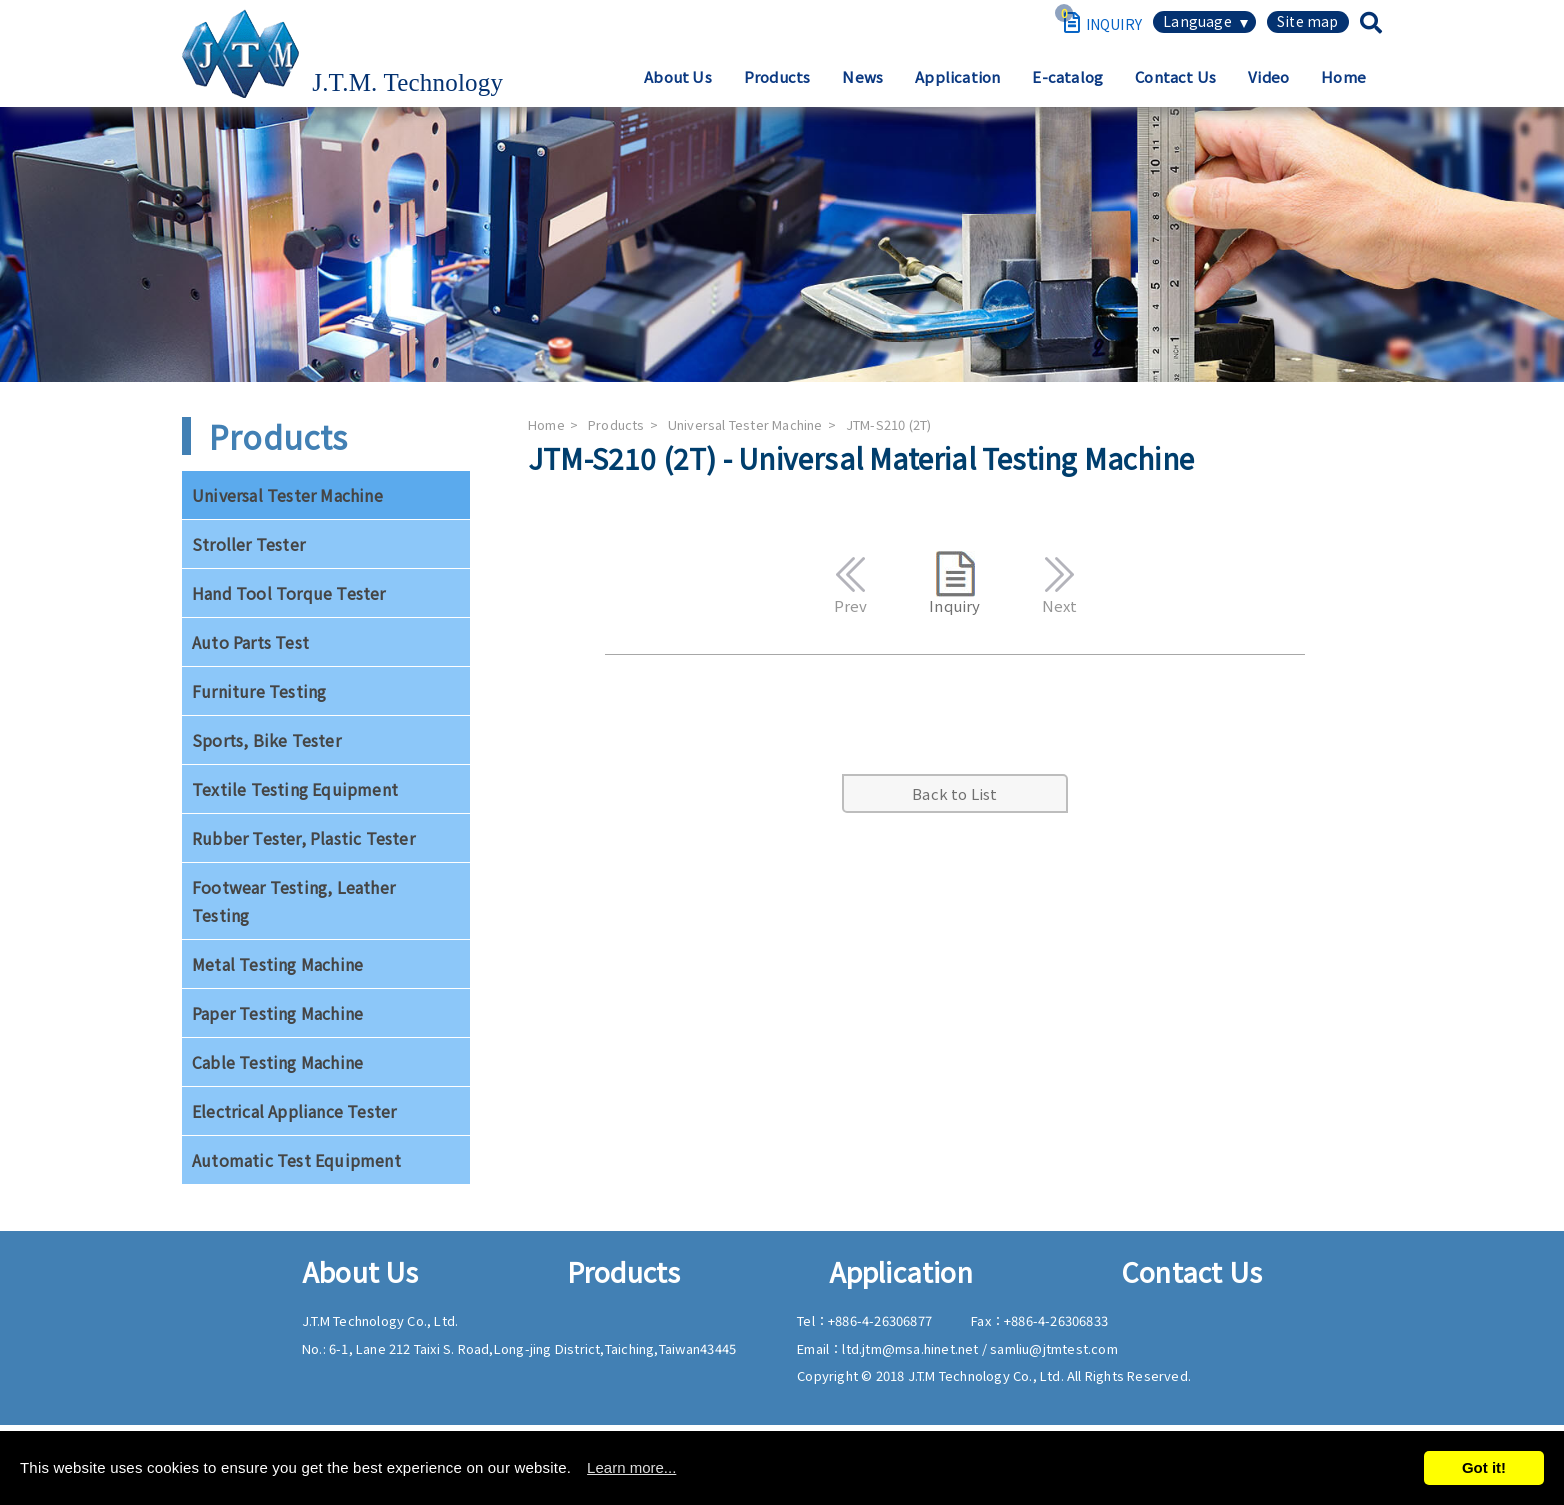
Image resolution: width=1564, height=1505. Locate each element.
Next (1059, 583)
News (862, 76)
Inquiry (954, 583)
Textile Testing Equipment (295, 789)
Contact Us (1175, 76)
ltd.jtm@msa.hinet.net (911, 1348)
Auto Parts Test (250, 642)
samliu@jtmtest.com (1054, 1348)
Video (1268, 76)
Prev (850, 583)
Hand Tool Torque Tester (289, 593)
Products (777, 76)
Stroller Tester (248, 544)
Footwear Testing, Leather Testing (293, 901)
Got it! (1484, 1467)
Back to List (954, 793)
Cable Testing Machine (277, 1062)
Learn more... (631, 1467)
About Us (678, 76)
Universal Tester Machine (287, 495)
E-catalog (1067, 76)
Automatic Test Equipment (296, 1160)
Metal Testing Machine (277, 964)
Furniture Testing (259, 691)
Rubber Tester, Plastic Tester (303, 838)
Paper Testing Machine (277, 1013)
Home (1343, 76)
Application (957, 76)
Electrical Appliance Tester (294, 1111)
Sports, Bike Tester (266, 740)
